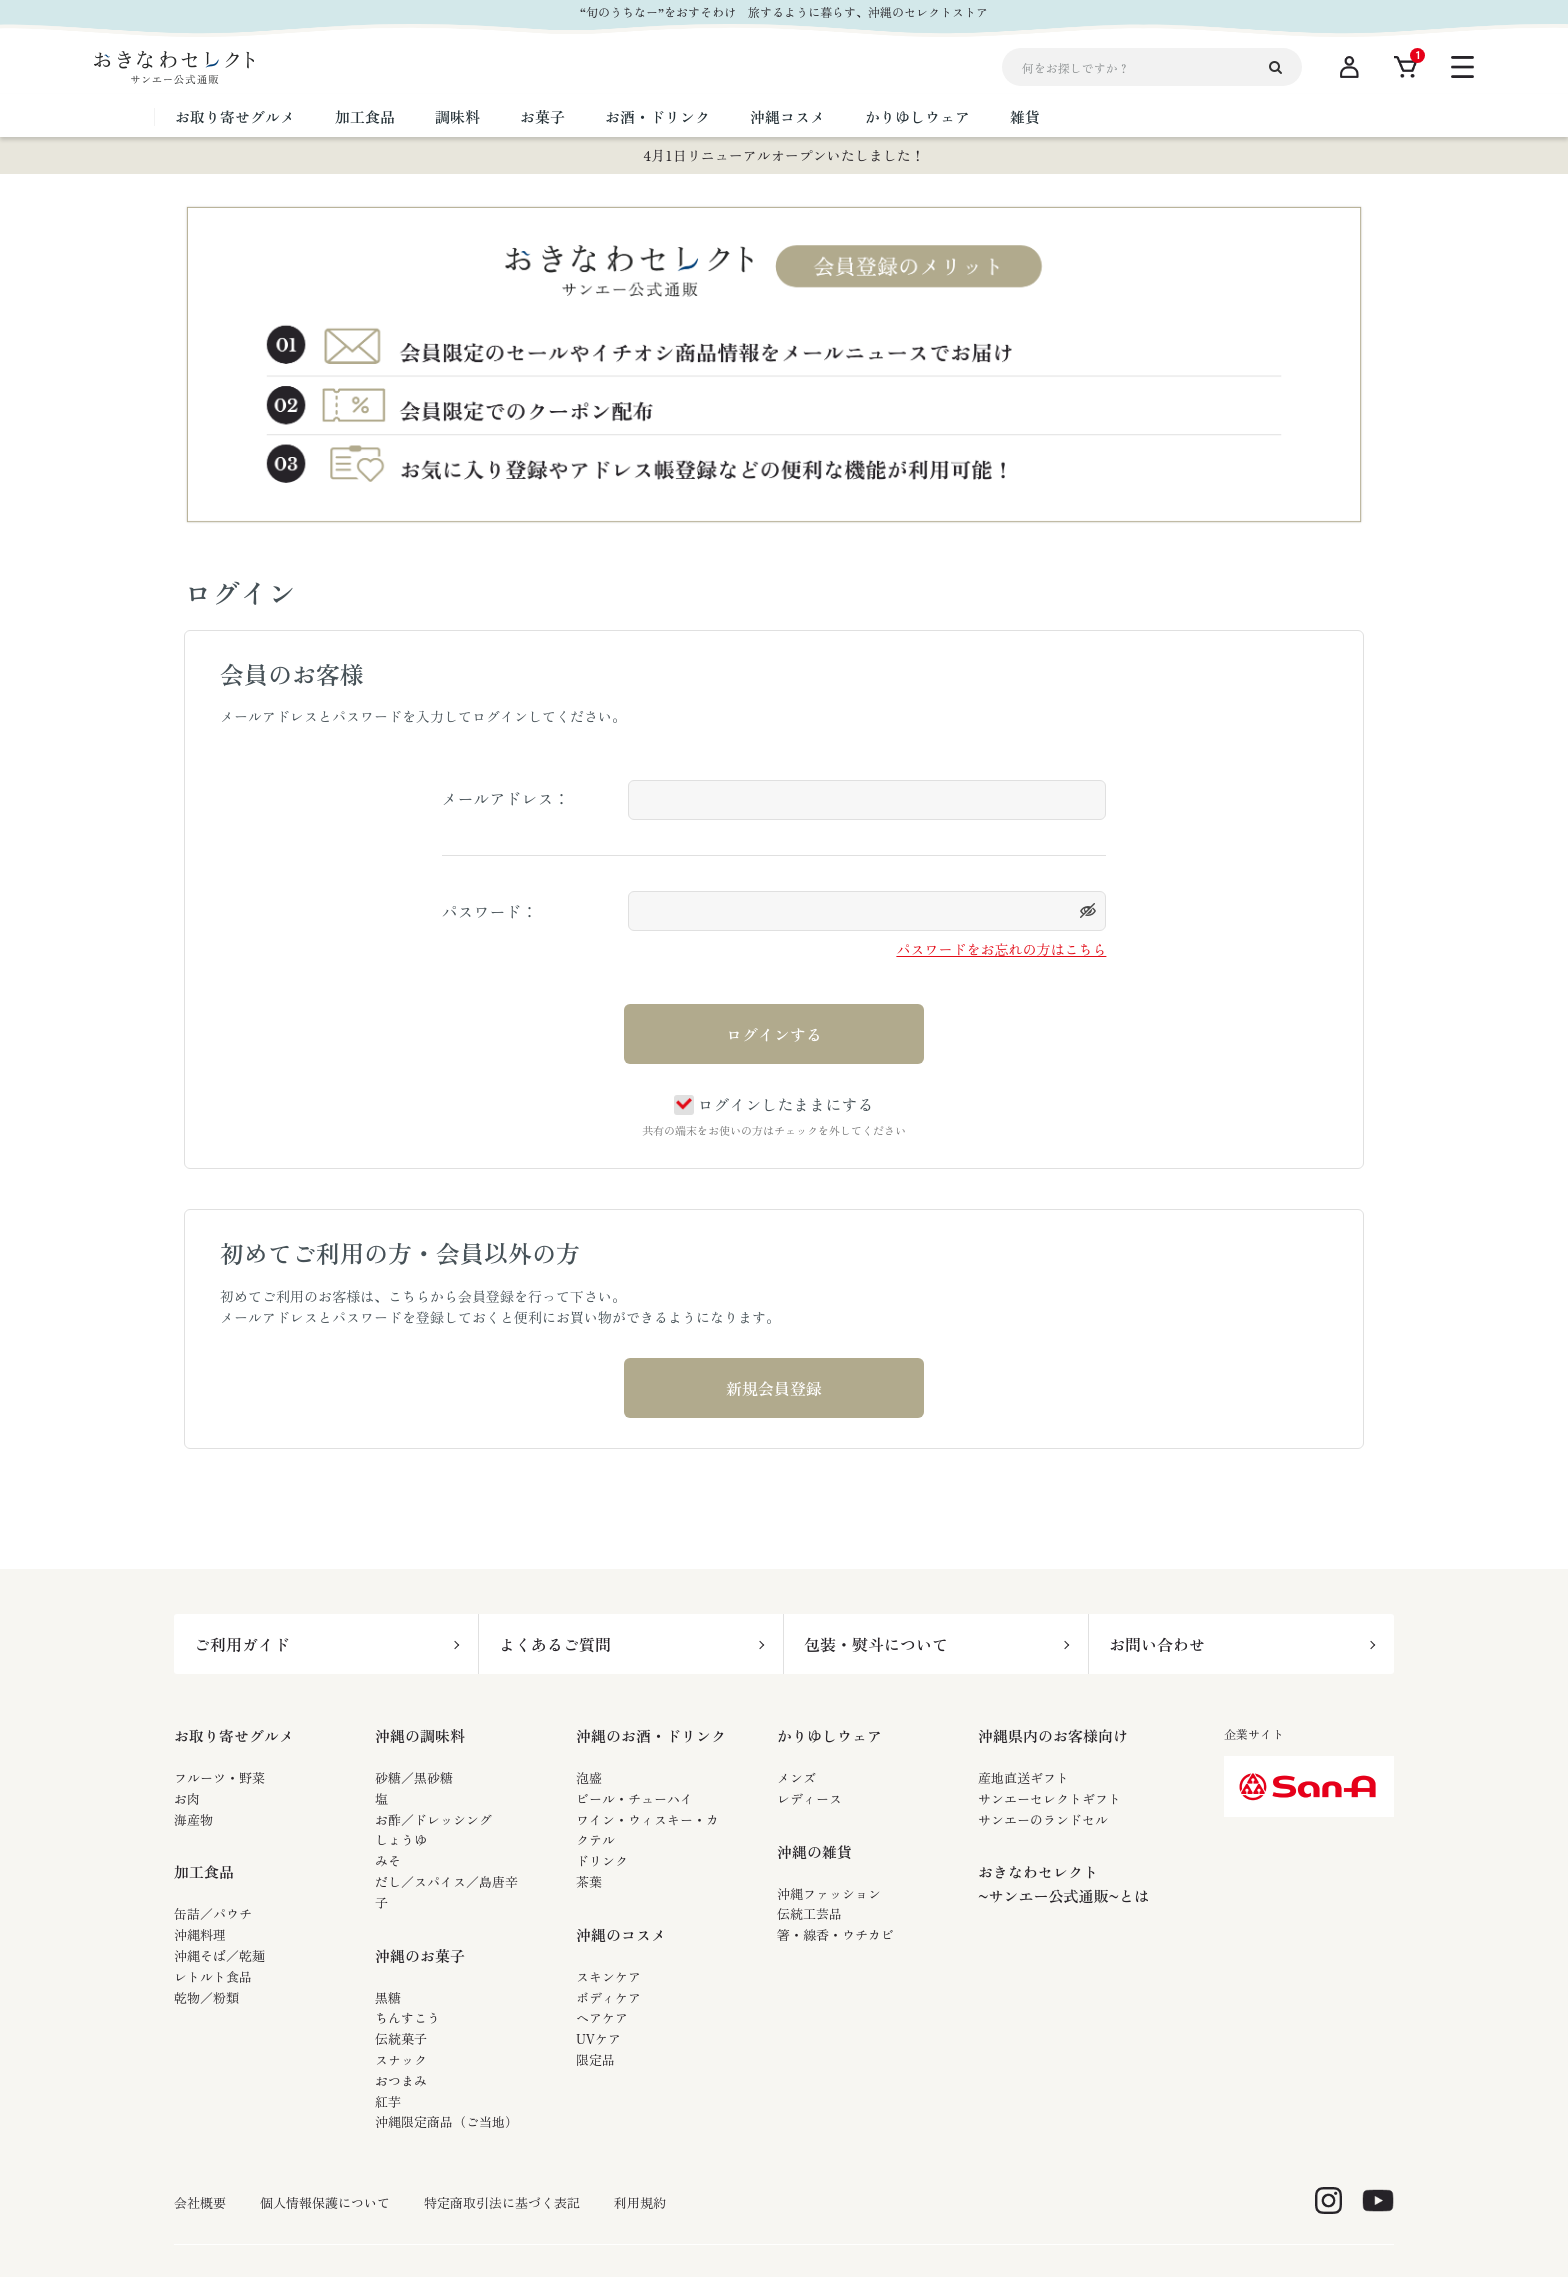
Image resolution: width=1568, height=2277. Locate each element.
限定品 (595, 2059)
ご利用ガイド (242, 1644)
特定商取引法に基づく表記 (502, 2203)
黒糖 (388, 1997)
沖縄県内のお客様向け (1053, 1735)
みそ (388, 1860)
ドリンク (602, 1860)
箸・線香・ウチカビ (835, 1934)
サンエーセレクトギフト (1049, 1798)
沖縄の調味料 (420, 1735)
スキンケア (608, 1976)
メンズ (796, 1777)
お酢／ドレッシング (433, 1819)
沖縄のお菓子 (420, 1955)
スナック (401, 2059)
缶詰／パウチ (213, 1913)
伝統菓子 (401, 2038)
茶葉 (589, 1881)
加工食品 (204, 1871)
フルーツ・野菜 (219, 1777)
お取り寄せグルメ (234, 1735)
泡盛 (589, 1777)
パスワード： (490, 911)
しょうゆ (401, 1839)
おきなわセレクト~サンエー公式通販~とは (1063, 1883)
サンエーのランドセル (1043, 1819)
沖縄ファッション (829, 1893)
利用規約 (640, 2203)
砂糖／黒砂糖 (414, 1777)
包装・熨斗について (876, 1644)
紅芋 (388, 2101)
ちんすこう (407, 2017)
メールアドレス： (506, 798)
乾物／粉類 (206, 1997)
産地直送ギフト (1023, 1777)
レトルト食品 (213, 1976)
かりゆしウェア (829, 1735)
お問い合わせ (1157, 1644)
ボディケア (608, 1997)
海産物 (193, 1819)
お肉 (187, 1798)
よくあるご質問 (555, 1644)
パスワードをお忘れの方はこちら (1001, 949)
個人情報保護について (325, 2203)
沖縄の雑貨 (814, 1851)
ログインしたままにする (773, 1104)
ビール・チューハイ (634, 1798)
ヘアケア (602, 2017)
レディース (809, 1798)
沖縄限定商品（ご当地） (446, 2121)
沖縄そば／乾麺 (219, 1955)
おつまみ (401, 2080)
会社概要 (200, 2203)
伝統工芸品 (809, 1913)
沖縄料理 (200, 1934)
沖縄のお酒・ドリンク (651, 1735)
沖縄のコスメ (621, 1934)
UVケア (598, 2038)
